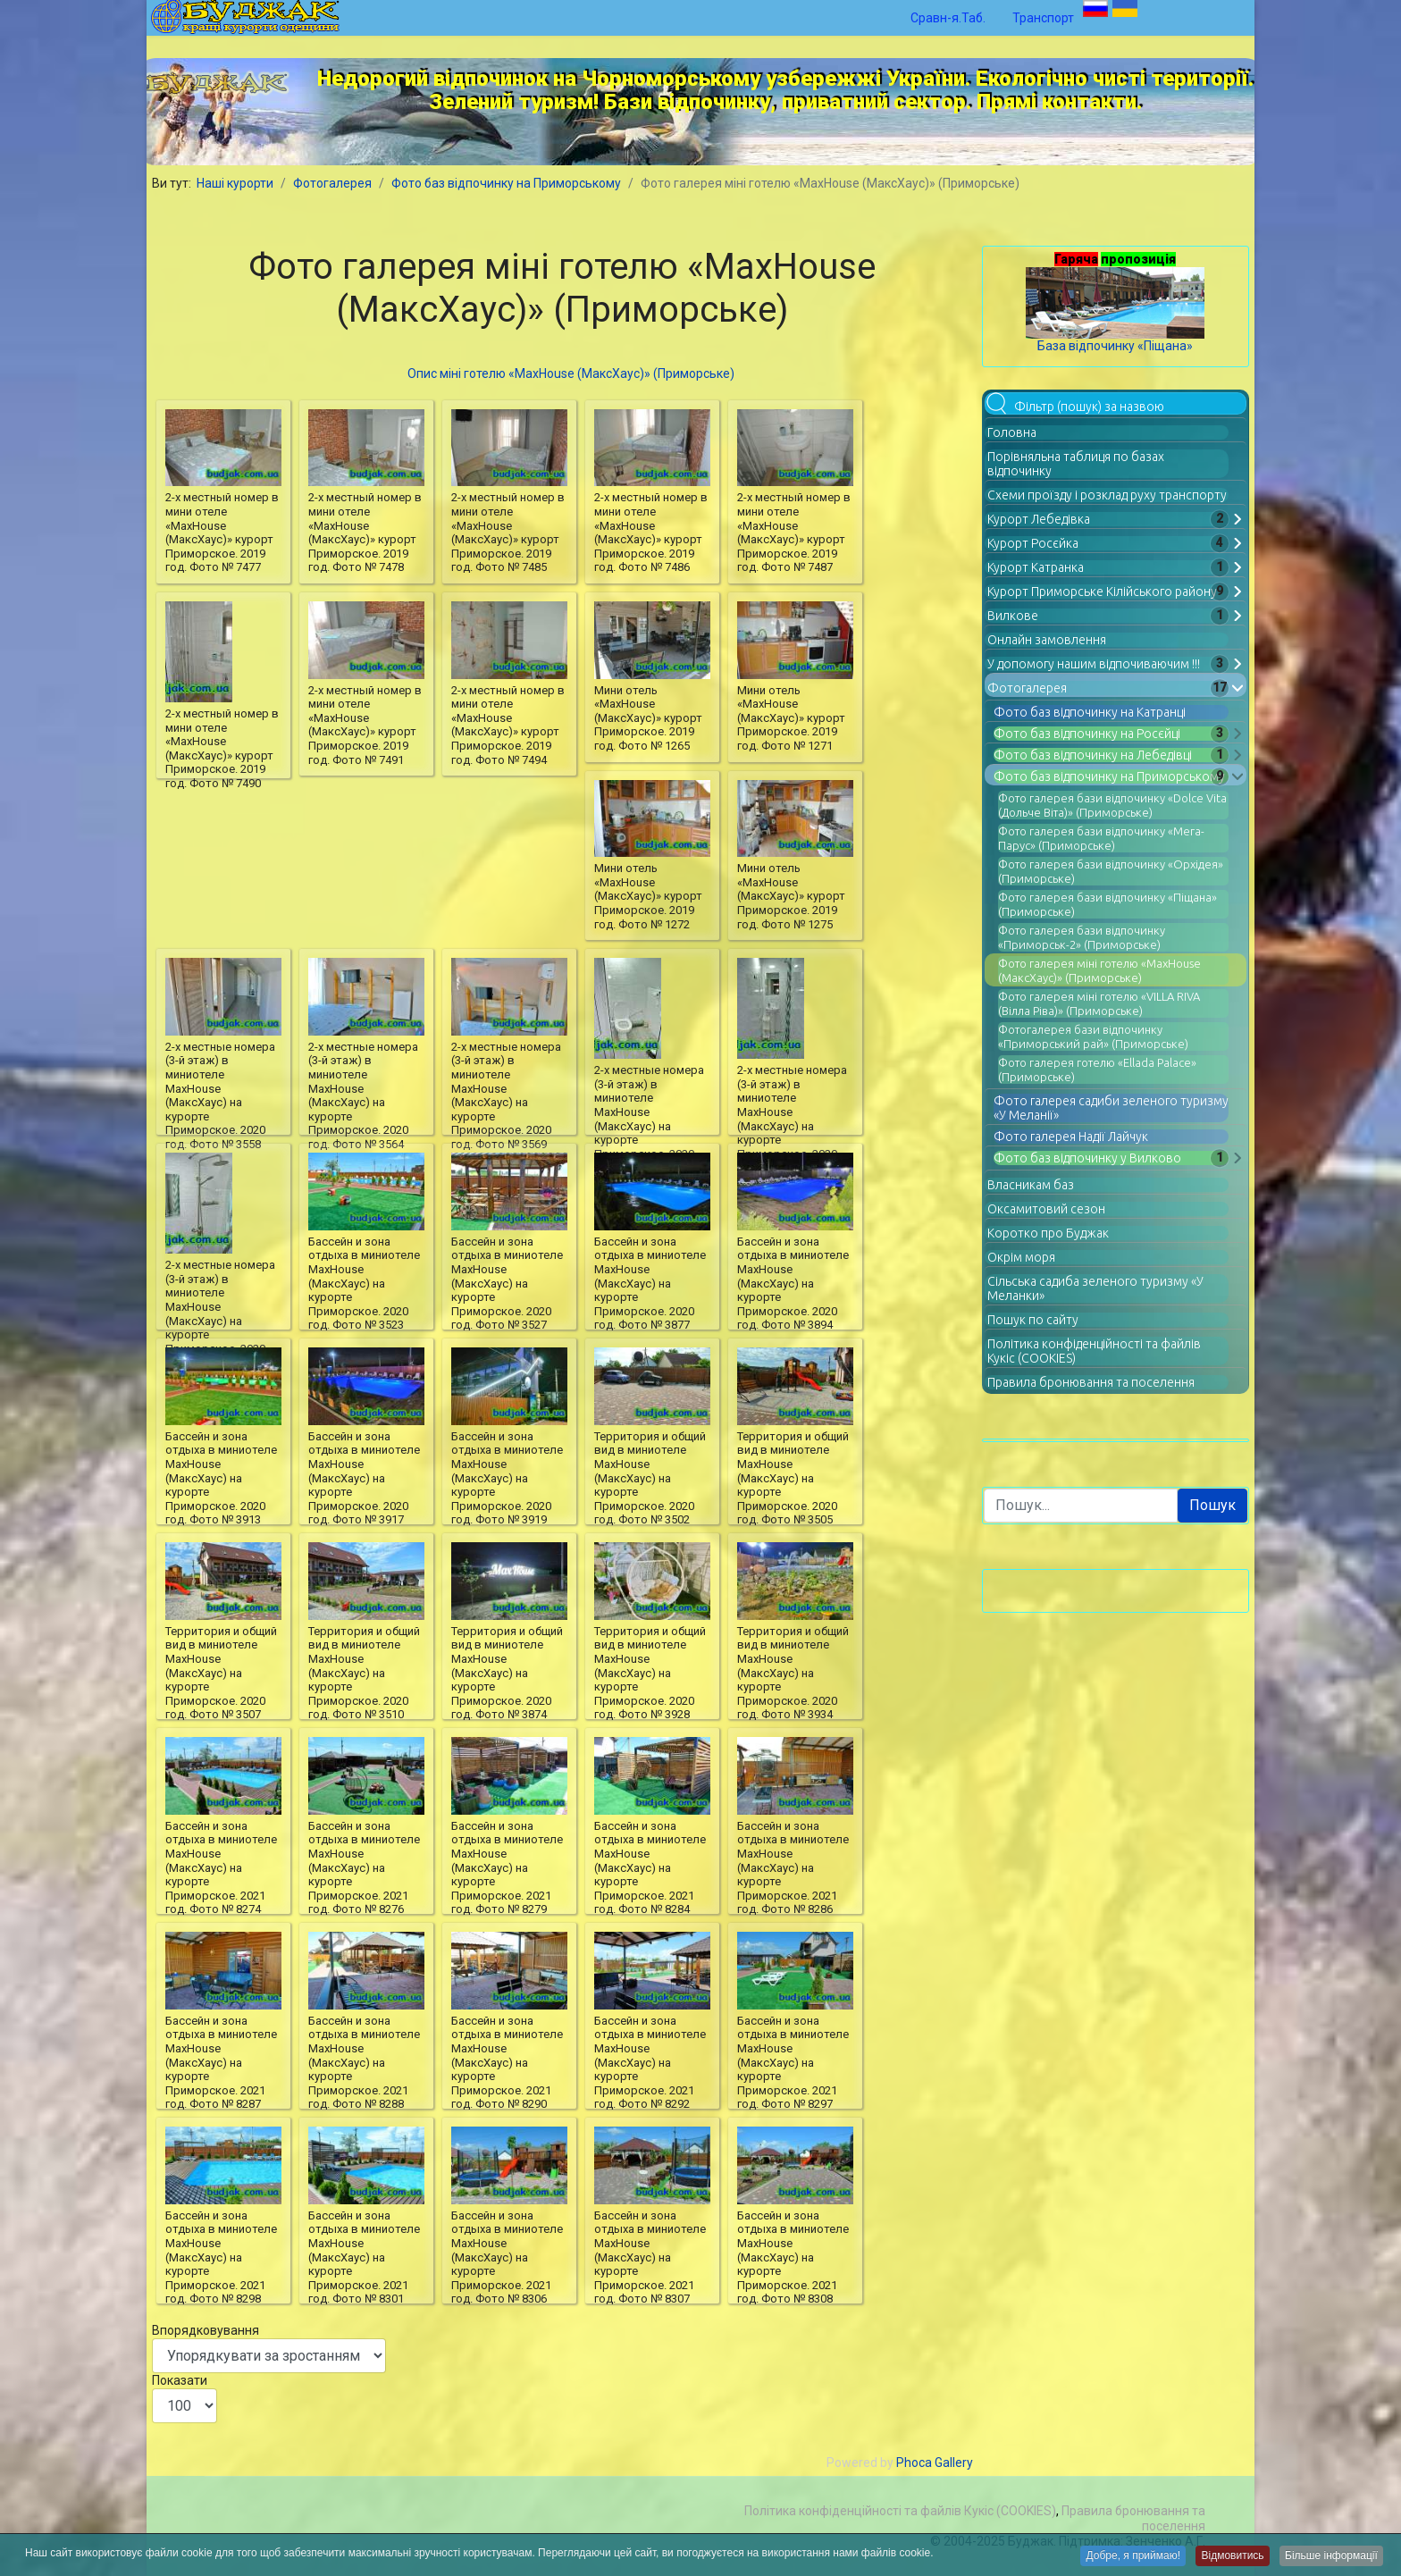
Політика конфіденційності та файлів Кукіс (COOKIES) (900, 2511)
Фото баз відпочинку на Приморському (1109, 776)
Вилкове (1012, 615)
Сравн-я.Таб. (948, 18)
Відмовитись (1226, 2558)
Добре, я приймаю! (1121, 2558)
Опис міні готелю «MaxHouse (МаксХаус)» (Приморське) (570, 373)
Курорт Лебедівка (1038, 519)
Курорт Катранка (1035, 567)
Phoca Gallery (934, 2462)
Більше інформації (1329, 2558)
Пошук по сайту (1032, 1320)
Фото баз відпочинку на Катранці (1090, 712)
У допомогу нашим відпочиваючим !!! (1093, 664)
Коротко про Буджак (1048, 1233)
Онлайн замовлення (1046, 640)
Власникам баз (1030, 1185)
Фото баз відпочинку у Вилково (1087, 1158)
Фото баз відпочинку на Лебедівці (1093, 755)
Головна (1011, 432)
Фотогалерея (1027, 688)
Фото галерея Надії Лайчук (1071, 1136)
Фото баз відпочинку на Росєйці (1087, 733)
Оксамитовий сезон (1046, 1209)
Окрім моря (1021, 1257)
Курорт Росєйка (1032, 543)
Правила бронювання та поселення (1091, 1382)
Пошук (1212, 1505)
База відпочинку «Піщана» (1115, 346)
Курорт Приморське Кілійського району (1102, 591)
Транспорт (1043, 18)
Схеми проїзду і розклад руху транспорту (1107, 495)
